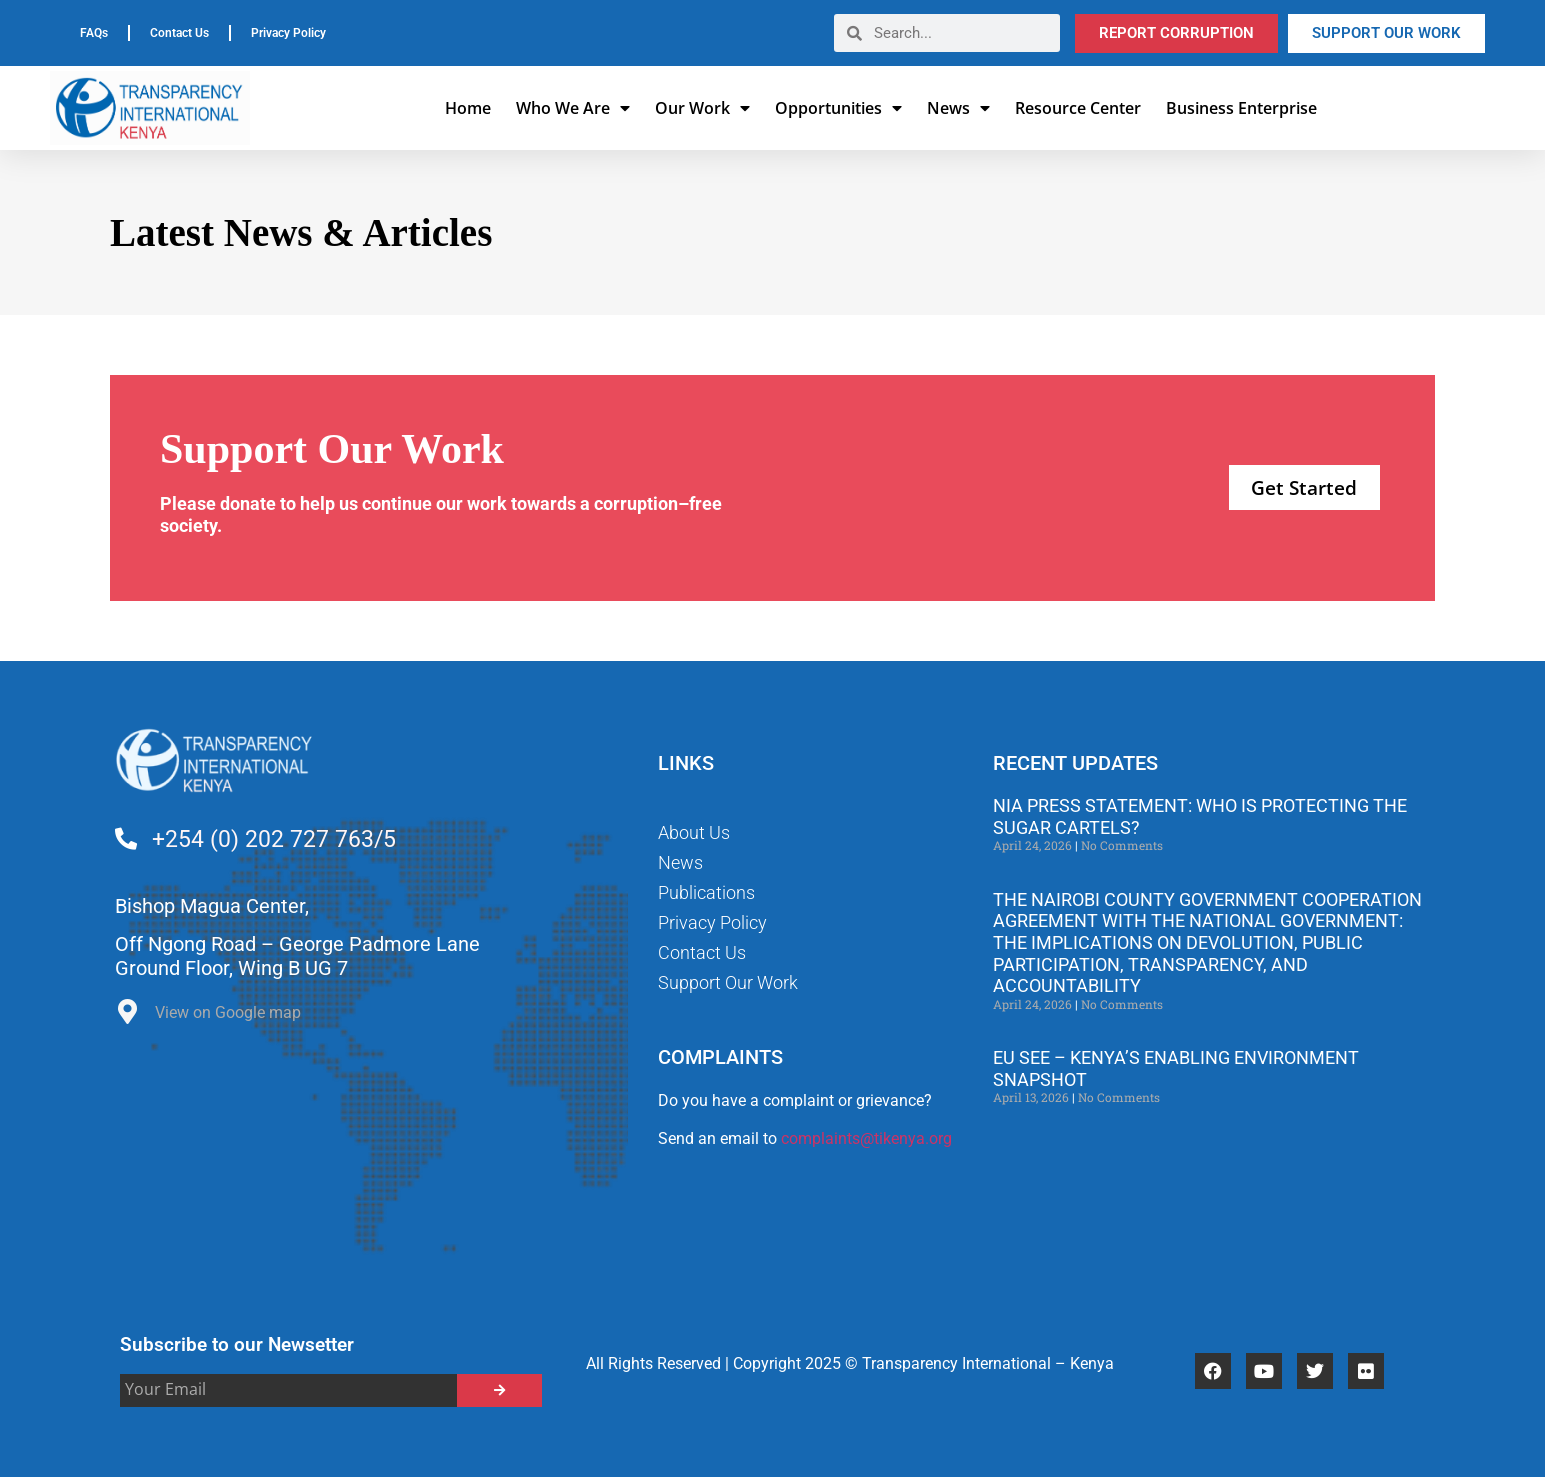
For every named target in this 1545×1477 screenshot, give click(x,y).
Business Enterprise (1241, 108)
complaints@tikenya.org (866, 1138)
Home (468, 108)
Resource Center (1078, 108)
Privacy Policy (288, 33)
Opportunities (838, 108)
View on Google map (228, 1012)
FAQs (94, 33)
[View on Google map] (127, 1016)
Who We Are (573, 108)
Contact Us (179, 33)
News (958, 108)
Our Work (702, 108)
